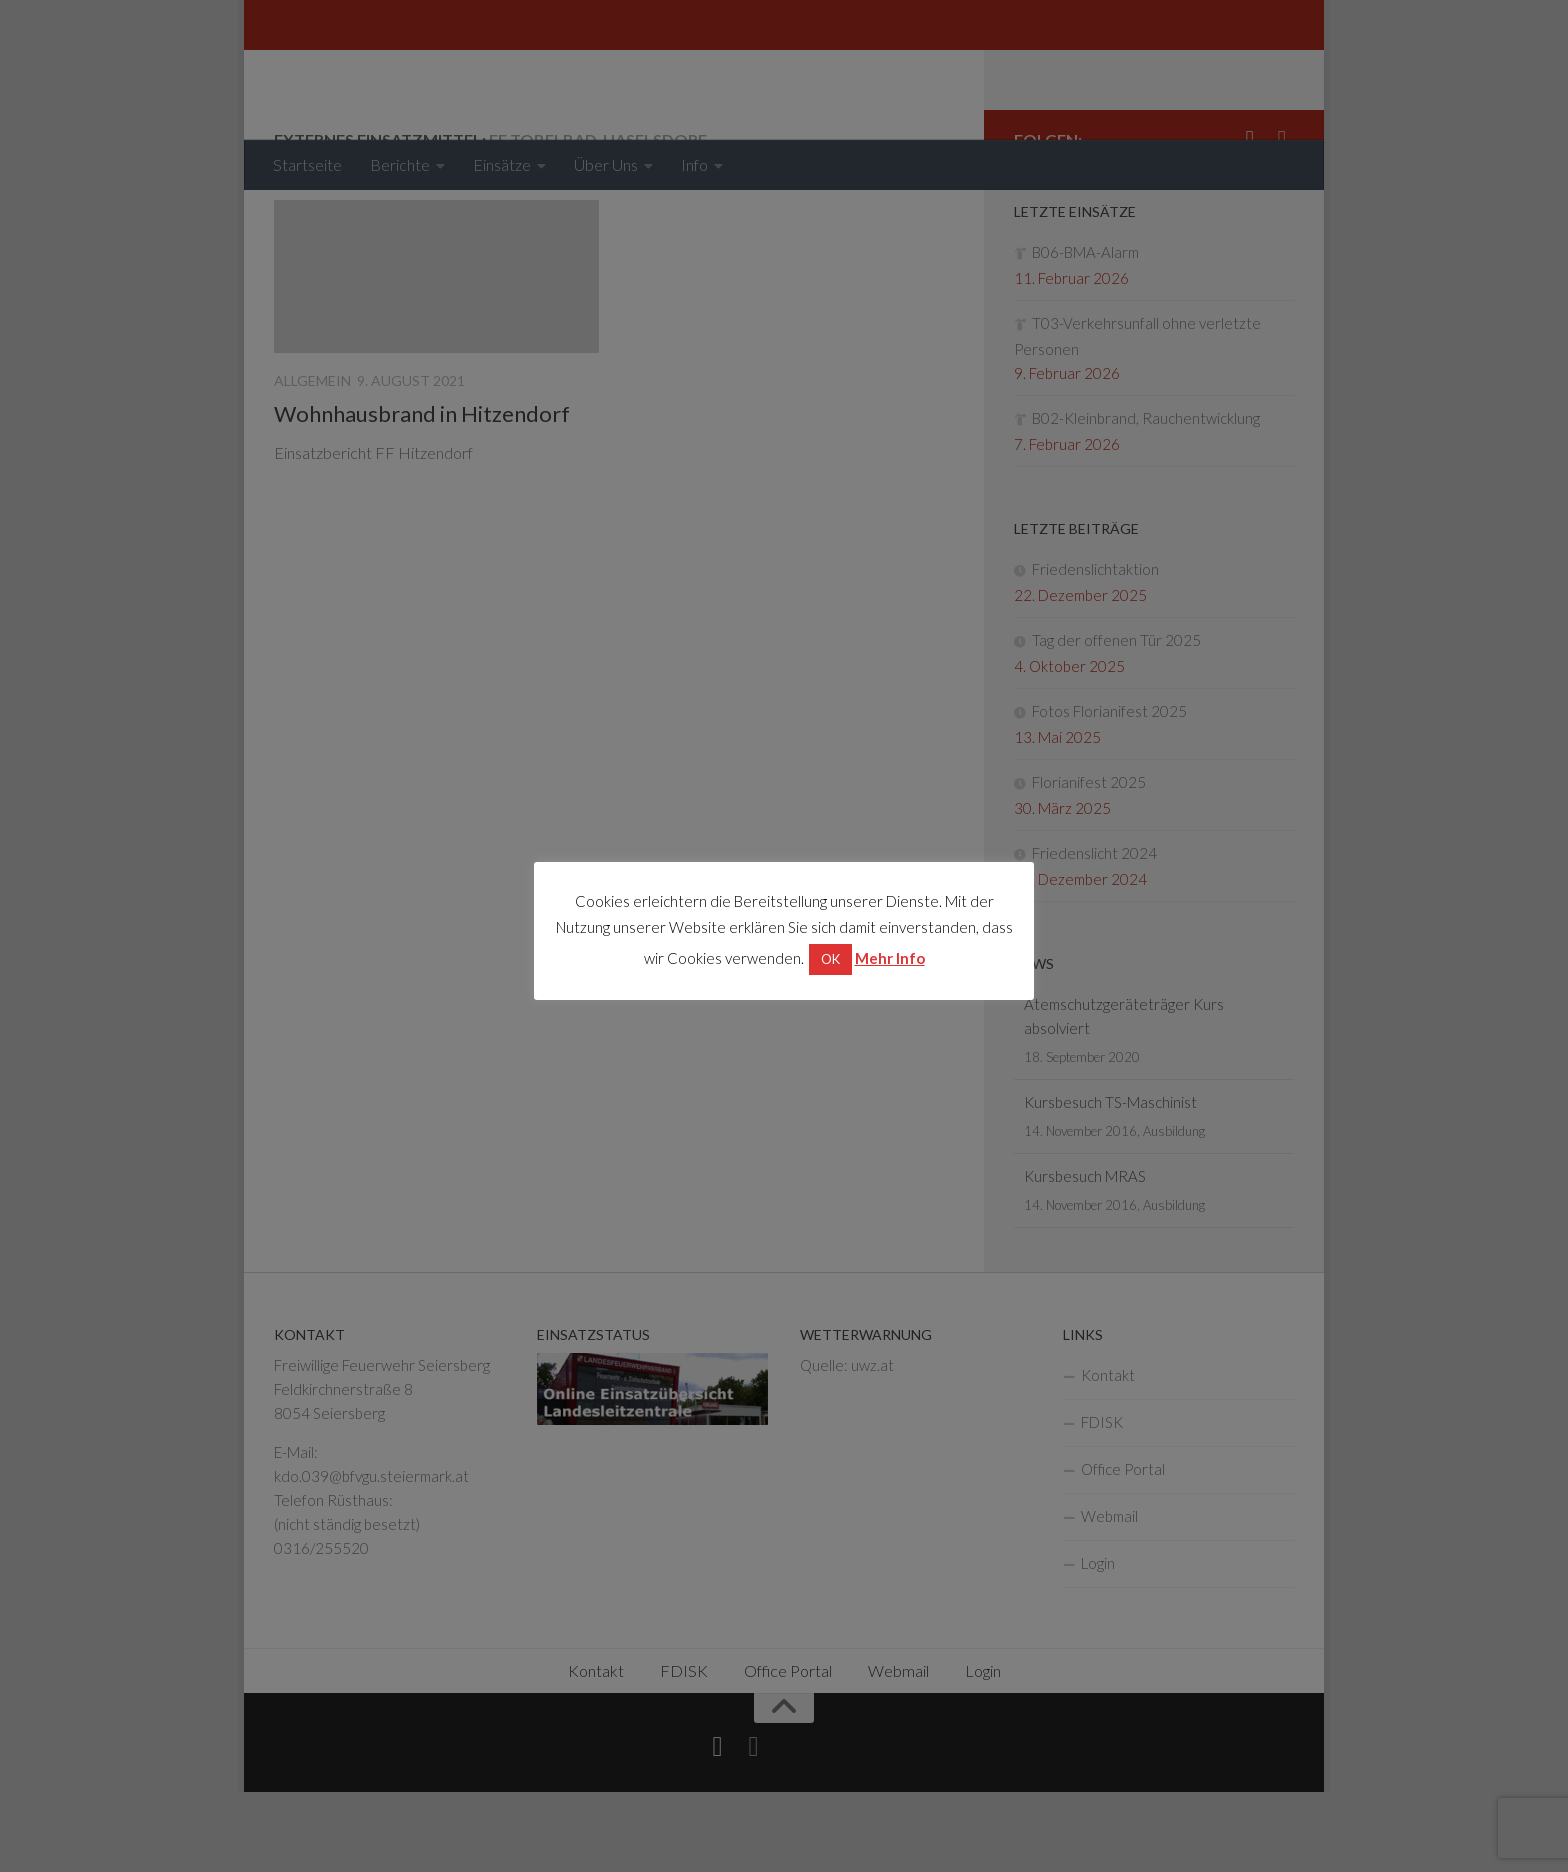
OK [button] (830, 959)
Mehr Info (890, 958)
